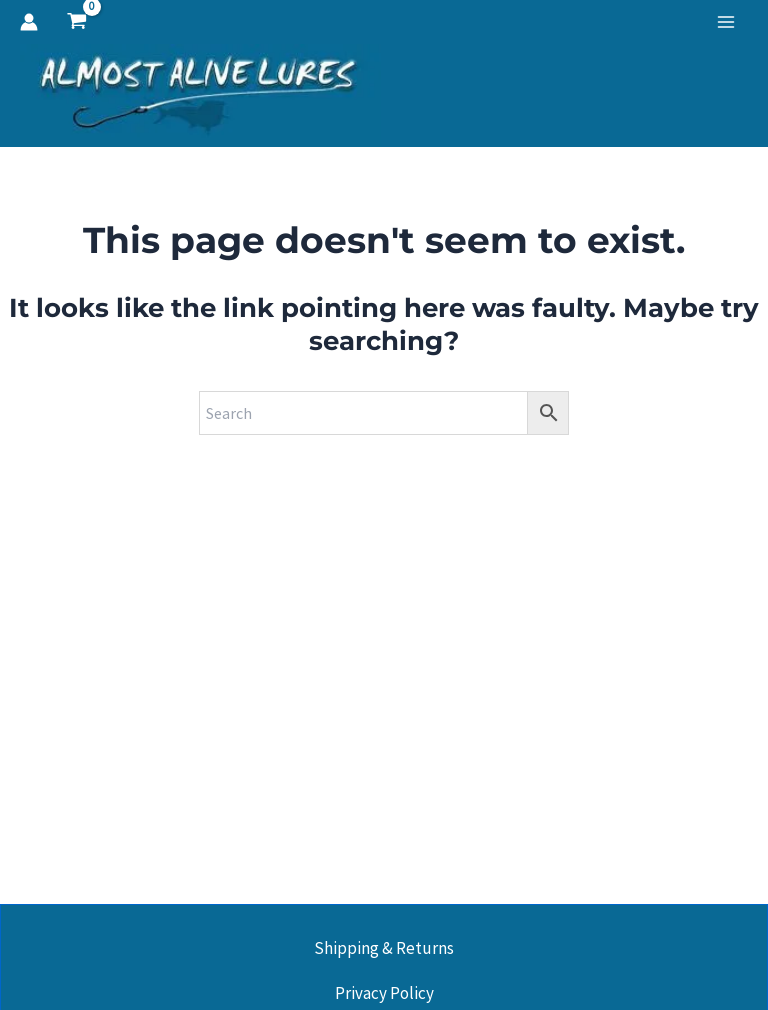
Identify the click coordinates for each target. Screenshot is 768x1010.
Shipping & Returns (384, 948)
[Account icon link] (29, 22)
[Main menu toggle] (726, 22)
